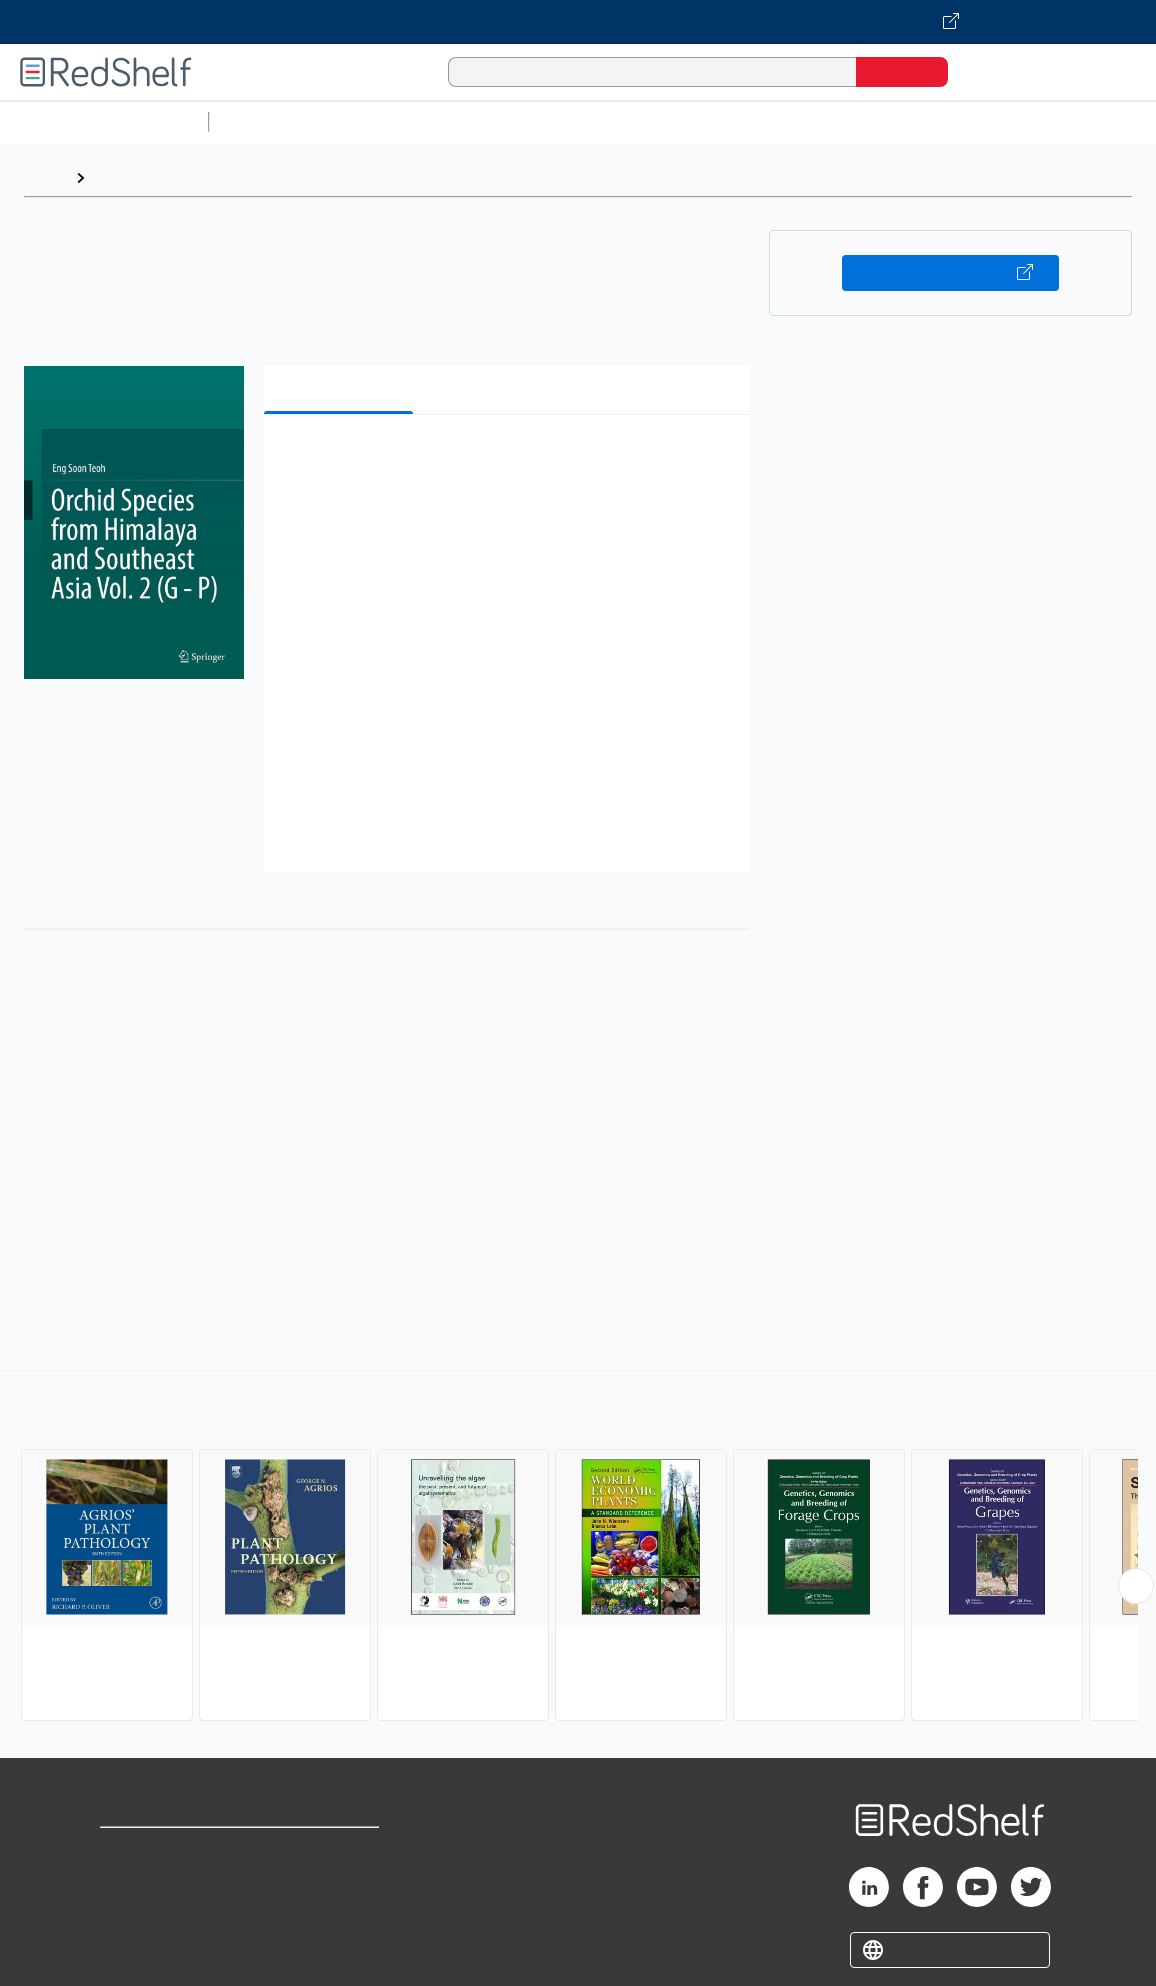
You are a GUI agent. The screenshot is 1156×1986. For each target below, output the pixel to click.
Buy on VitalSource (950, 273)
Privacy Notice (155, 1915)
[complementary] (578, 1548)
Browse (123, 177)
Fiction (1130, 121)
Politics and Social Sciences (985, 121)
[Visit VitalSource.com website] (578, 22)
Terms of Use (338, 1851)
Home (45, 177)
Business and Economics (776, 121)
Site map (133, 1947)
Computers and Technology (571, 121)
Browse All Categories (104, 121)
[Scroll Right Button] (1136, 1586)
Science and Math (392, 121)
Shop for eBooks (164, 1851)
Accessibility (334, 1915)
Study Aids (270, 121)
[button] (510, 460)
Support (130, 1883)
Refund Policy (338, 1883)
